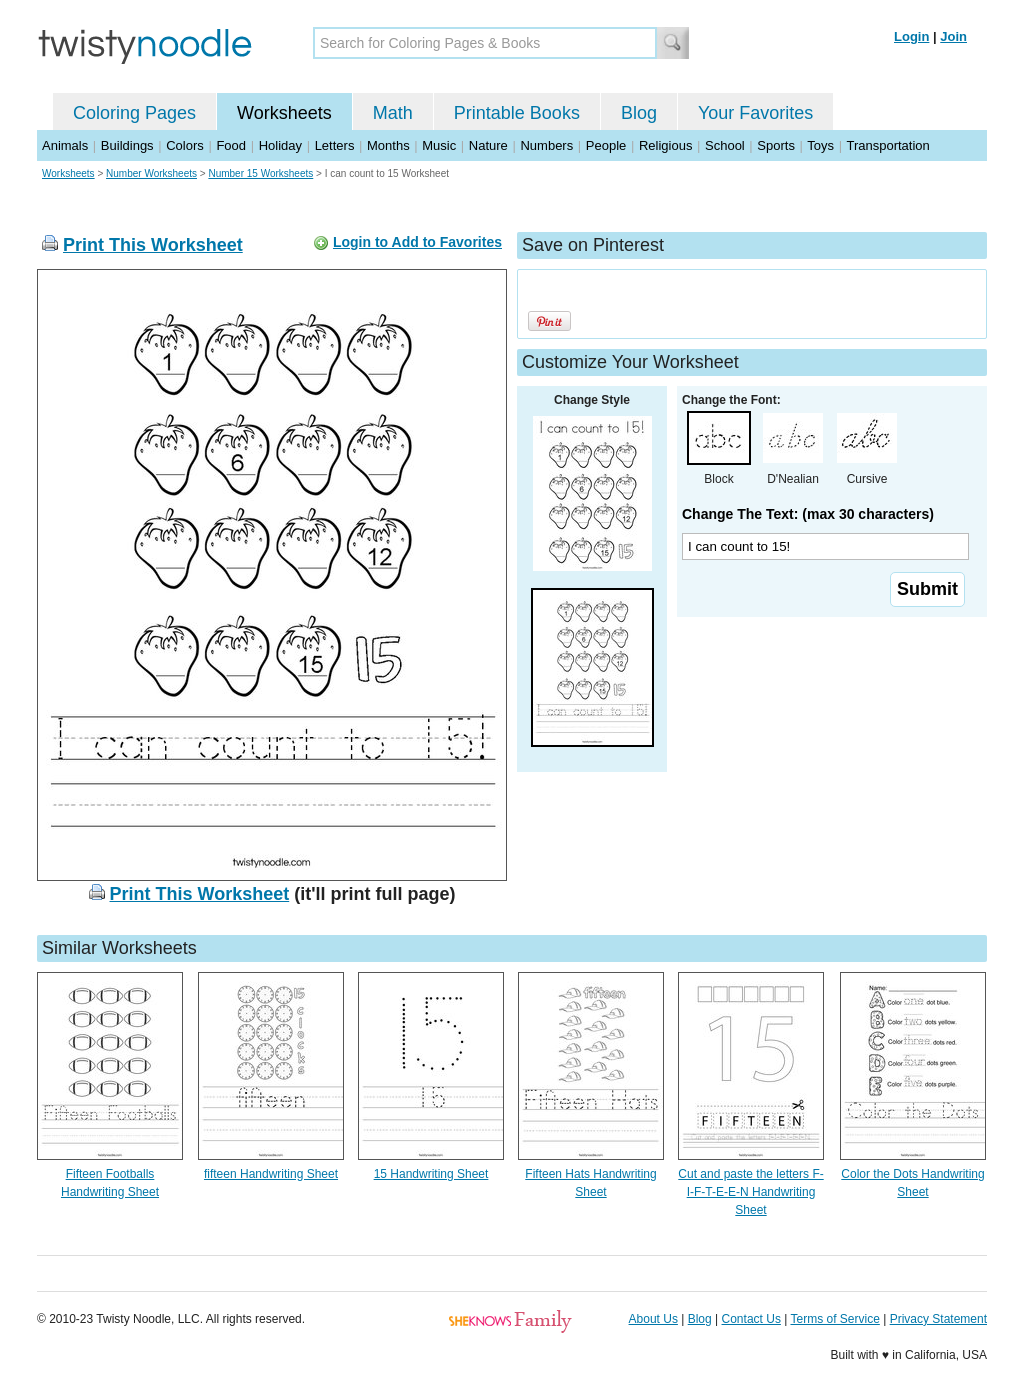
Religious (665, 145)
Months (388, 145)
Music (439, 145)
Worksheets (284, 113)
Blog (639, 113)
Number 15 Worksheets (260, 173)
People (606, 145)
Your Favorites (755, 113)
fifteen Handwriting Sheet (271, 1174)
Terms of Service (834, 1319)
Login (911, 36)
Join (953, 36)
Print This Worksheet (153, 245)
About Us (653, 1319)
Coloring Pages (134, 113)
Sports (776, 145)
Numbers (546, 145)
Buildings (127, 145)
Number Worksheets (151, 173)
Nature (488, 145)
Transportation (887, 145)
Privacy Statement (938, 1319)
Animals (65, 145)
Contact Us (751, 1319)
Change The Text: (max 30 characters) (808, 514)
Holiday (280, 145)
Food (231, 145)
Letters (335, 145)
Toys (820, 145)
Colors (185, 145)
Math (393, 113)
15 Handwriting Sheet (431, 1174)
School (725, 145)
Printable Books (517, 113)
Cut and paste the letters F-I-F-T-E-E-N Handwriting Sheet (750, 1192)
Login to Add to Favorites (417, 242)
